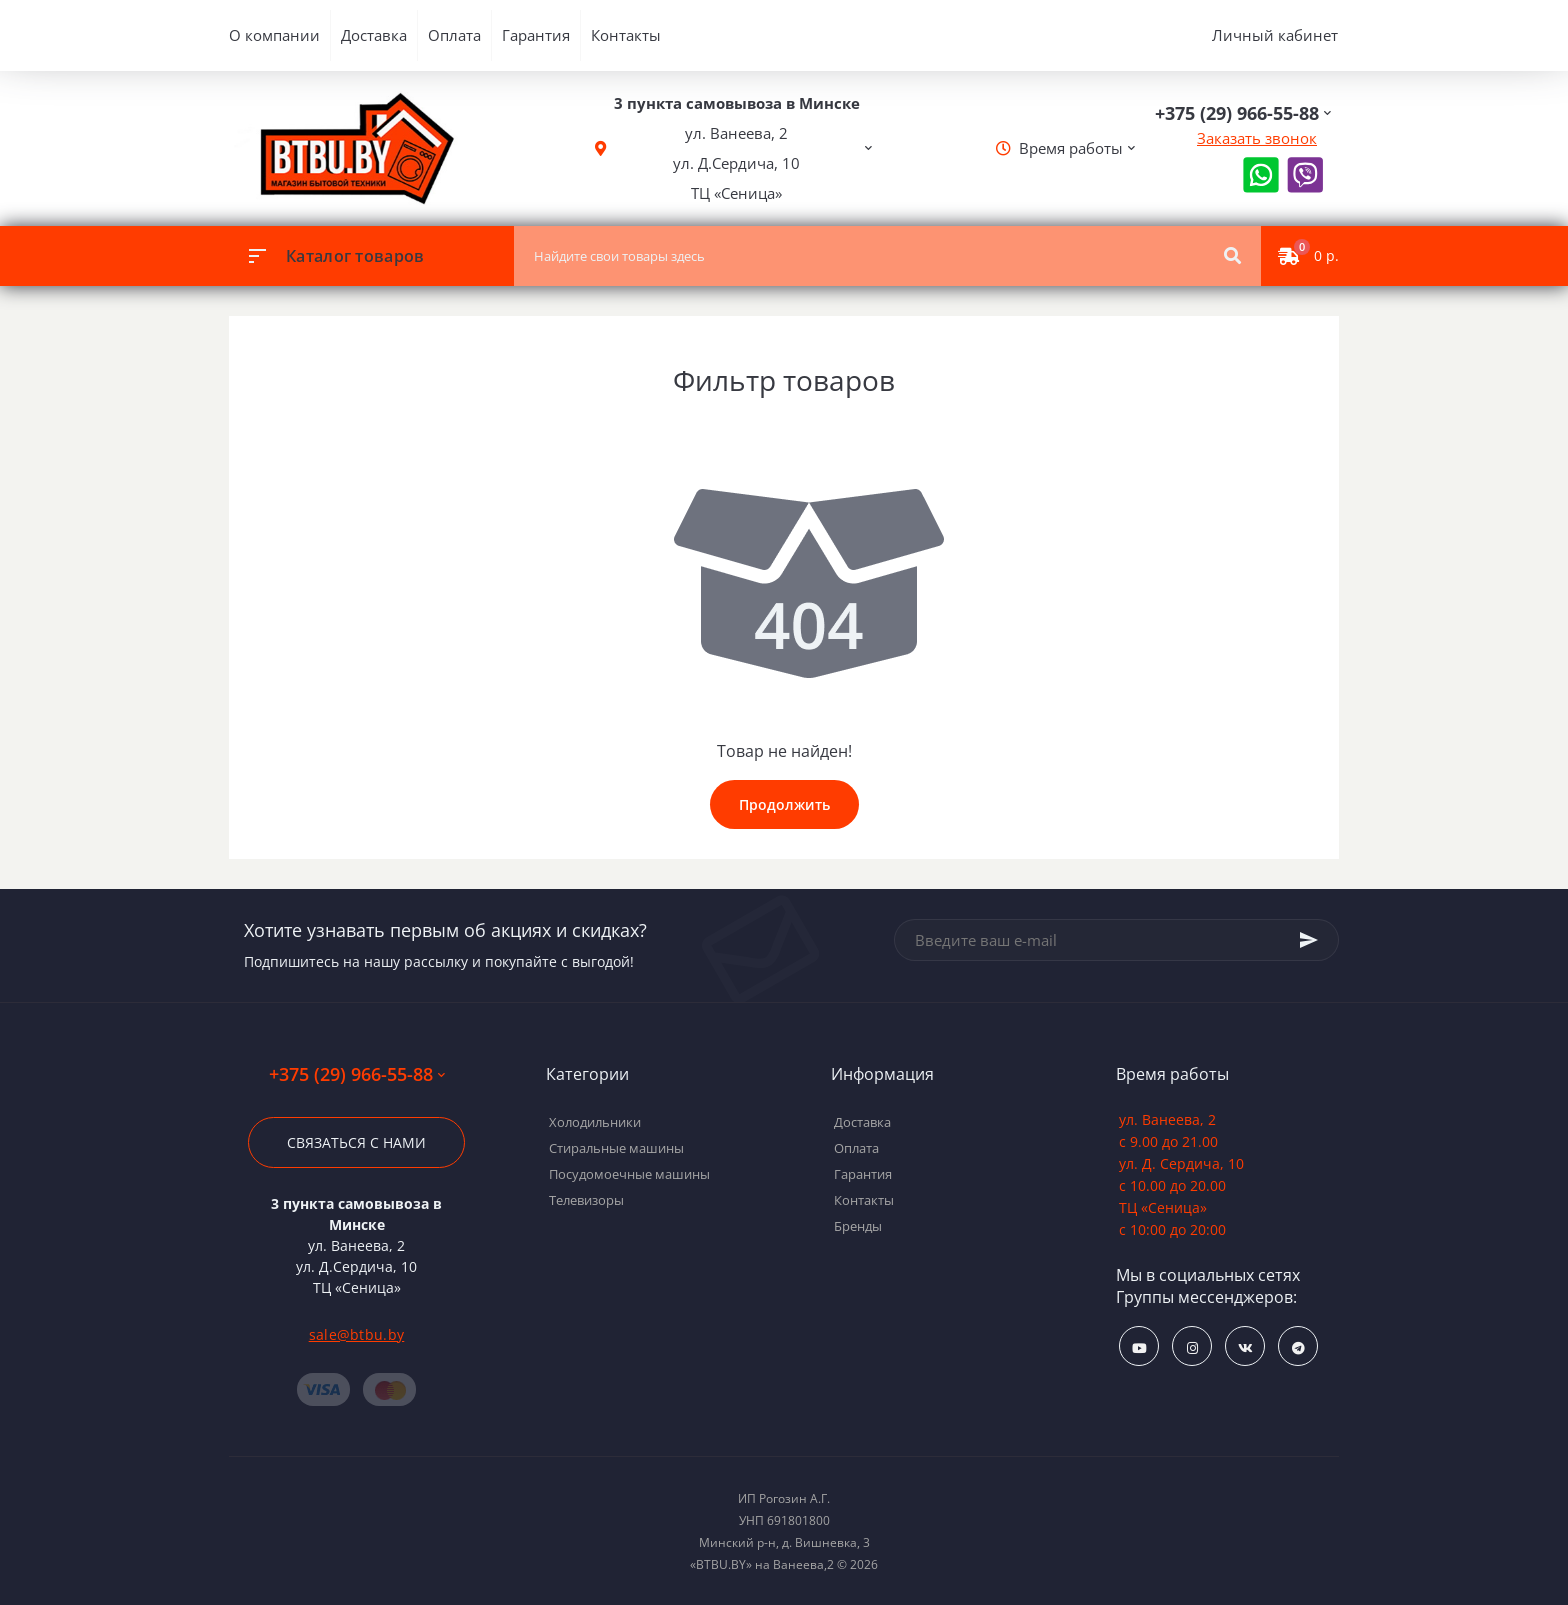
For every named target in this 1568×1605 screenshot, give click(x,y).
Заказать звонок (1257, 138)
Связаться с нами (356, 1142)
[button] (737, 148)
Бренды (858, 1226)
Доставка (374, 35)
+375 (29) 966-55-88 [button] (357, 1074)
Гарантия (536, 35)
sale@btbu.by (357, 1334)
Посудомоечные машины (629, 1174)
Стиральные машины (616, 1148)
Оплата (454, 35)
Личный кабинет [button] (1275, 35)
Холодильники (595, 1122)
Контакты (626, 35)
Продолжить (784, 804)
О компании (274, 35)
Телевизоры (586, 1200)
